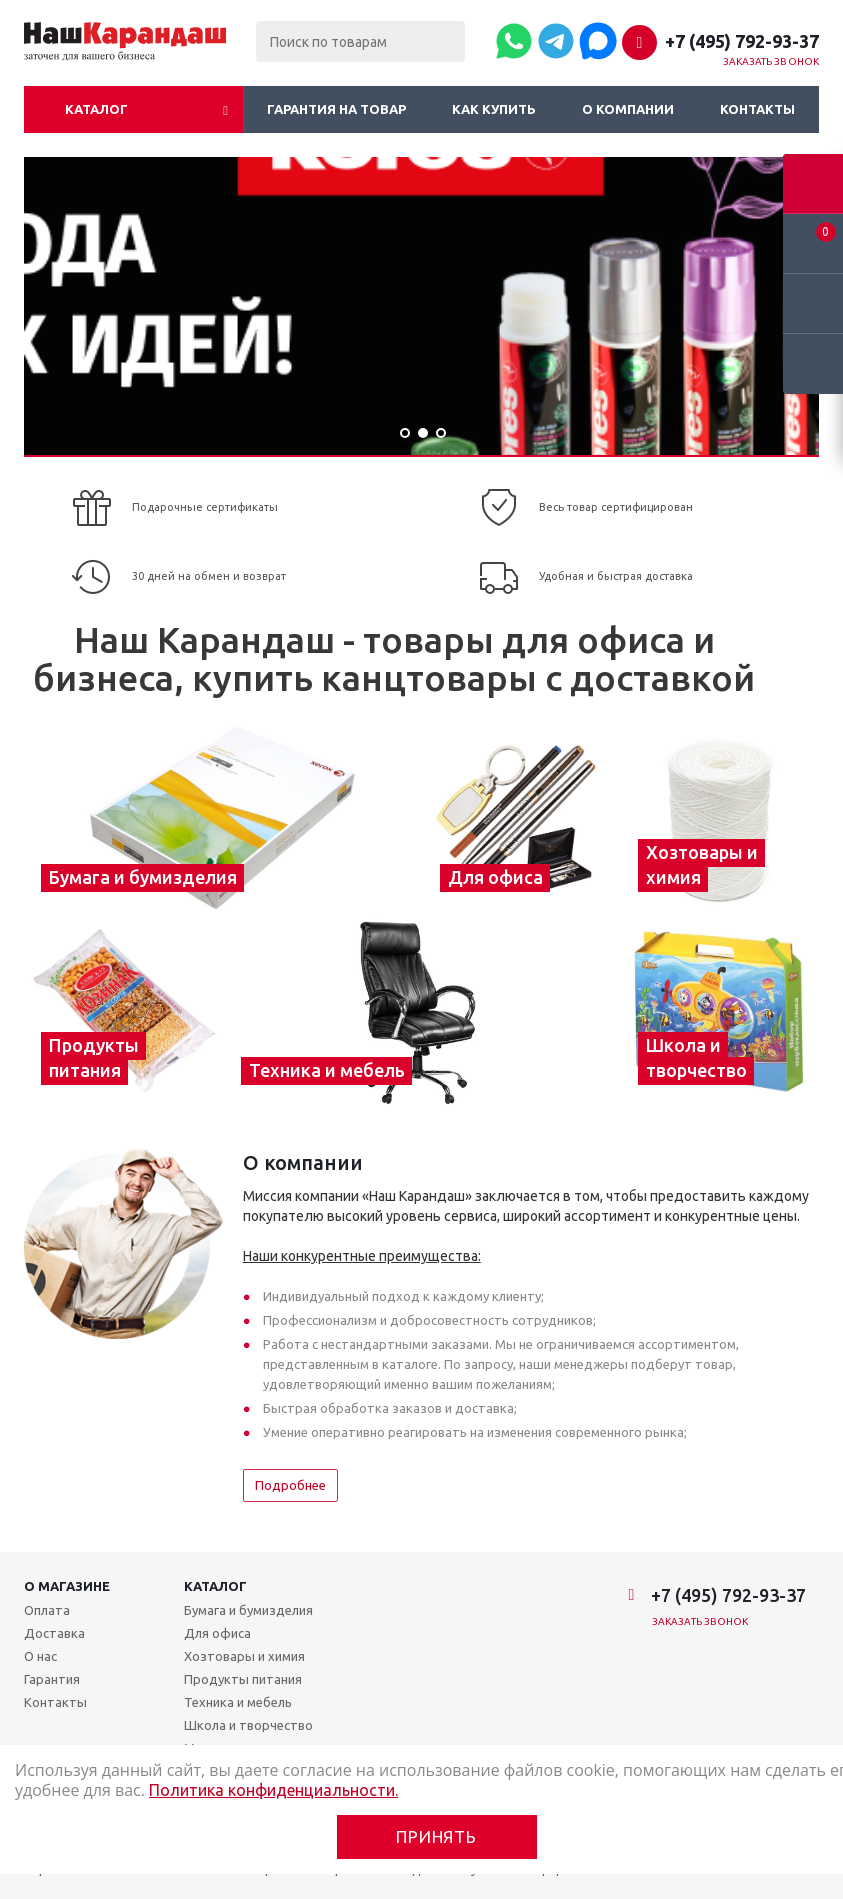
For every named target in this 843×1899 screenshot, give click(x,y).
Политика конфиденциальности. (273, 1790)
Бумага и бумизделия (248, 1610)
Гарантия (52, 1679)
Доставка (54, 1633)
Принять (436, 1836)
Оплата (47, 1610)
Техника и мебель (238, 1702)
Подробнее (290, 1485)
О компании (628, 109)
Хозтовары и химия (244, 1656)
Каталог (96, 109)
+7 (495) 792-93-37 (742, 41)
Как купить (494, 109)
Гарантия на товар (336, 109)
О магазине (67, 1586)
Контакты (757, 109)
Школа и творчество (248, 1725)
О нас (40, 1656)
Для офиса (217, 1633)
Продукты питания (243, 1679)
